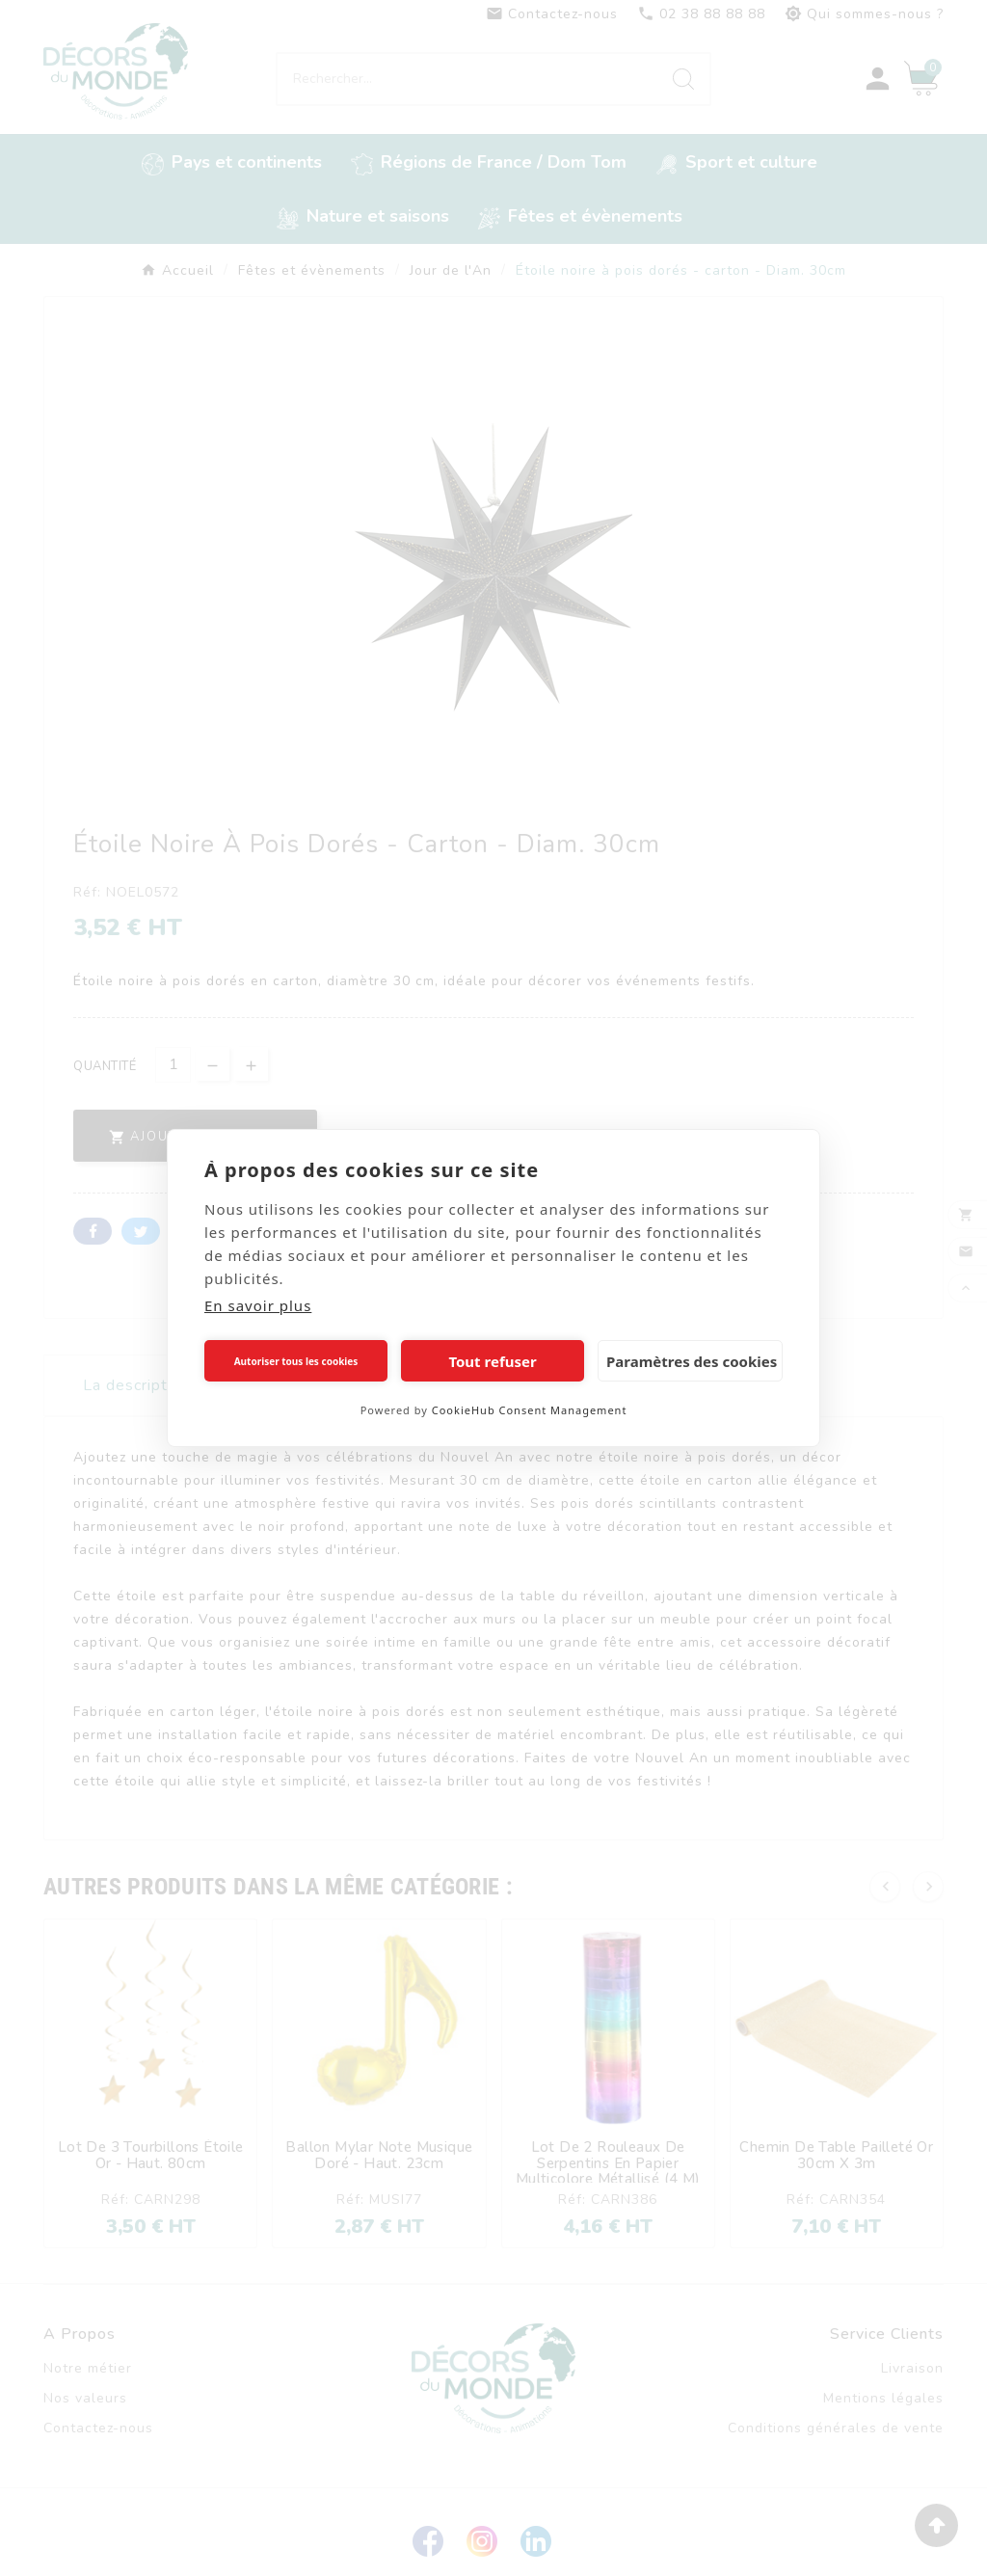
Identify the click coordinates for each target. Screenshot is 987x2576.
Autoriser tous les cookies (296, 1361)
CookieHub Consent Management (529, 1410)
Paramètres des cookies (691, 1361)
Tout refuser (492, 1361)
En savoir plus (257, 1305)
